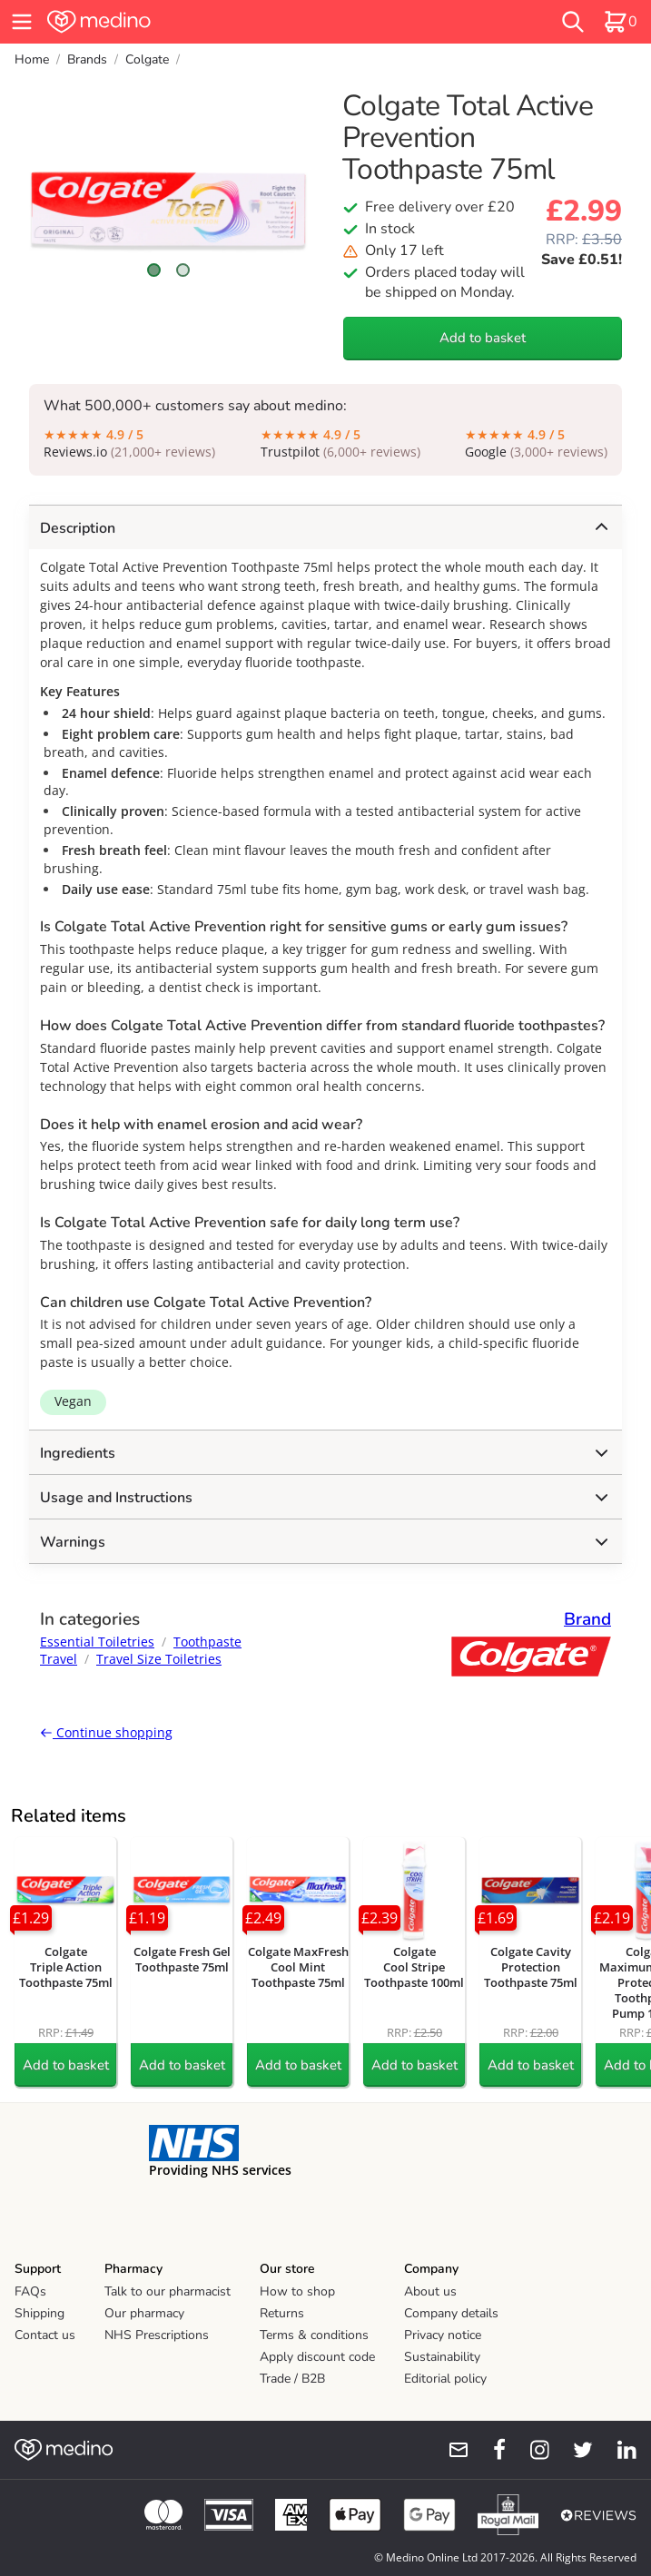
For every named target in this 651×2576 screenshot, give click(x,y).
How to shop (297, 2291)
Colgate (147, 59)
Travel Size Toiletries (159, 1658)
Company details (451, 2313)
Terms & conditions (314, 2335)
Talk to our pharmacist (167, 2291)
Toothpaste (207, 1641)
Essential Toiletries (97, 1641)
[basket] (620, 21)
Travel (58, 1658)
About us (430, 2291)
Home (32, 59)
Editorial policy (445, 2378)
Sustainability (442, 2356)
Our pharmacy (144, 2313)
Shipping (39, 2313)
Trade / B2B (292, 2378)
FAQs (30, 2291)
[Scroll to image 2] (183, 270)
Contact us (45, 2335)
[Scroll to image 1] (154, 270)
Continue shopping (106, 1732)
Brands (87, 59)
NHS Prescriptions (156, 2335)
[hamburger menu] (22, 21)
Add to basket (482, 338)
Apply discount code (317, 2356)
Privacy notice (442, 2335)
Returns (282, 2313)
